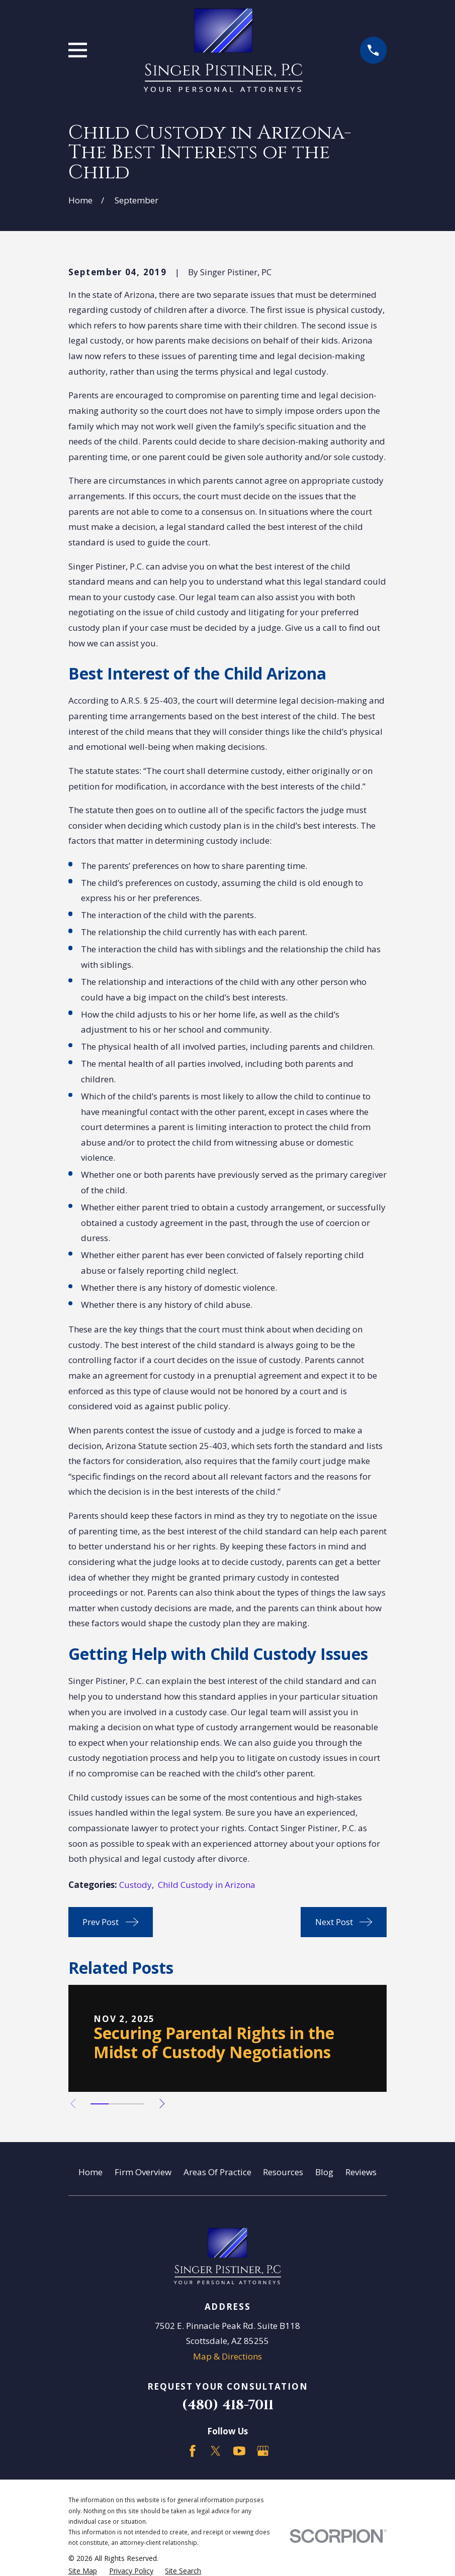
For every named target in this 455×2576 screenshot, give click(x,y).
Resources (283, 2172)
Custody (135, 1884)
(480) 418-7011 (228, 2405)
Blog (324, 2172)
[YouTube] (239, 2451)
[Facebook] (193, 2451)
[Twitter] (216, 2451)
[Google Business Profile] (263, 2451)
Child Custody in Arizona (206, 1884)
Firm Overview (143, 2172)
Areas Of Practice (217, 2172)
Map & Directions (227, 2356)
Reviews (361, 2172)
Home (90, 2172)
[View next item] (166, 2103)
